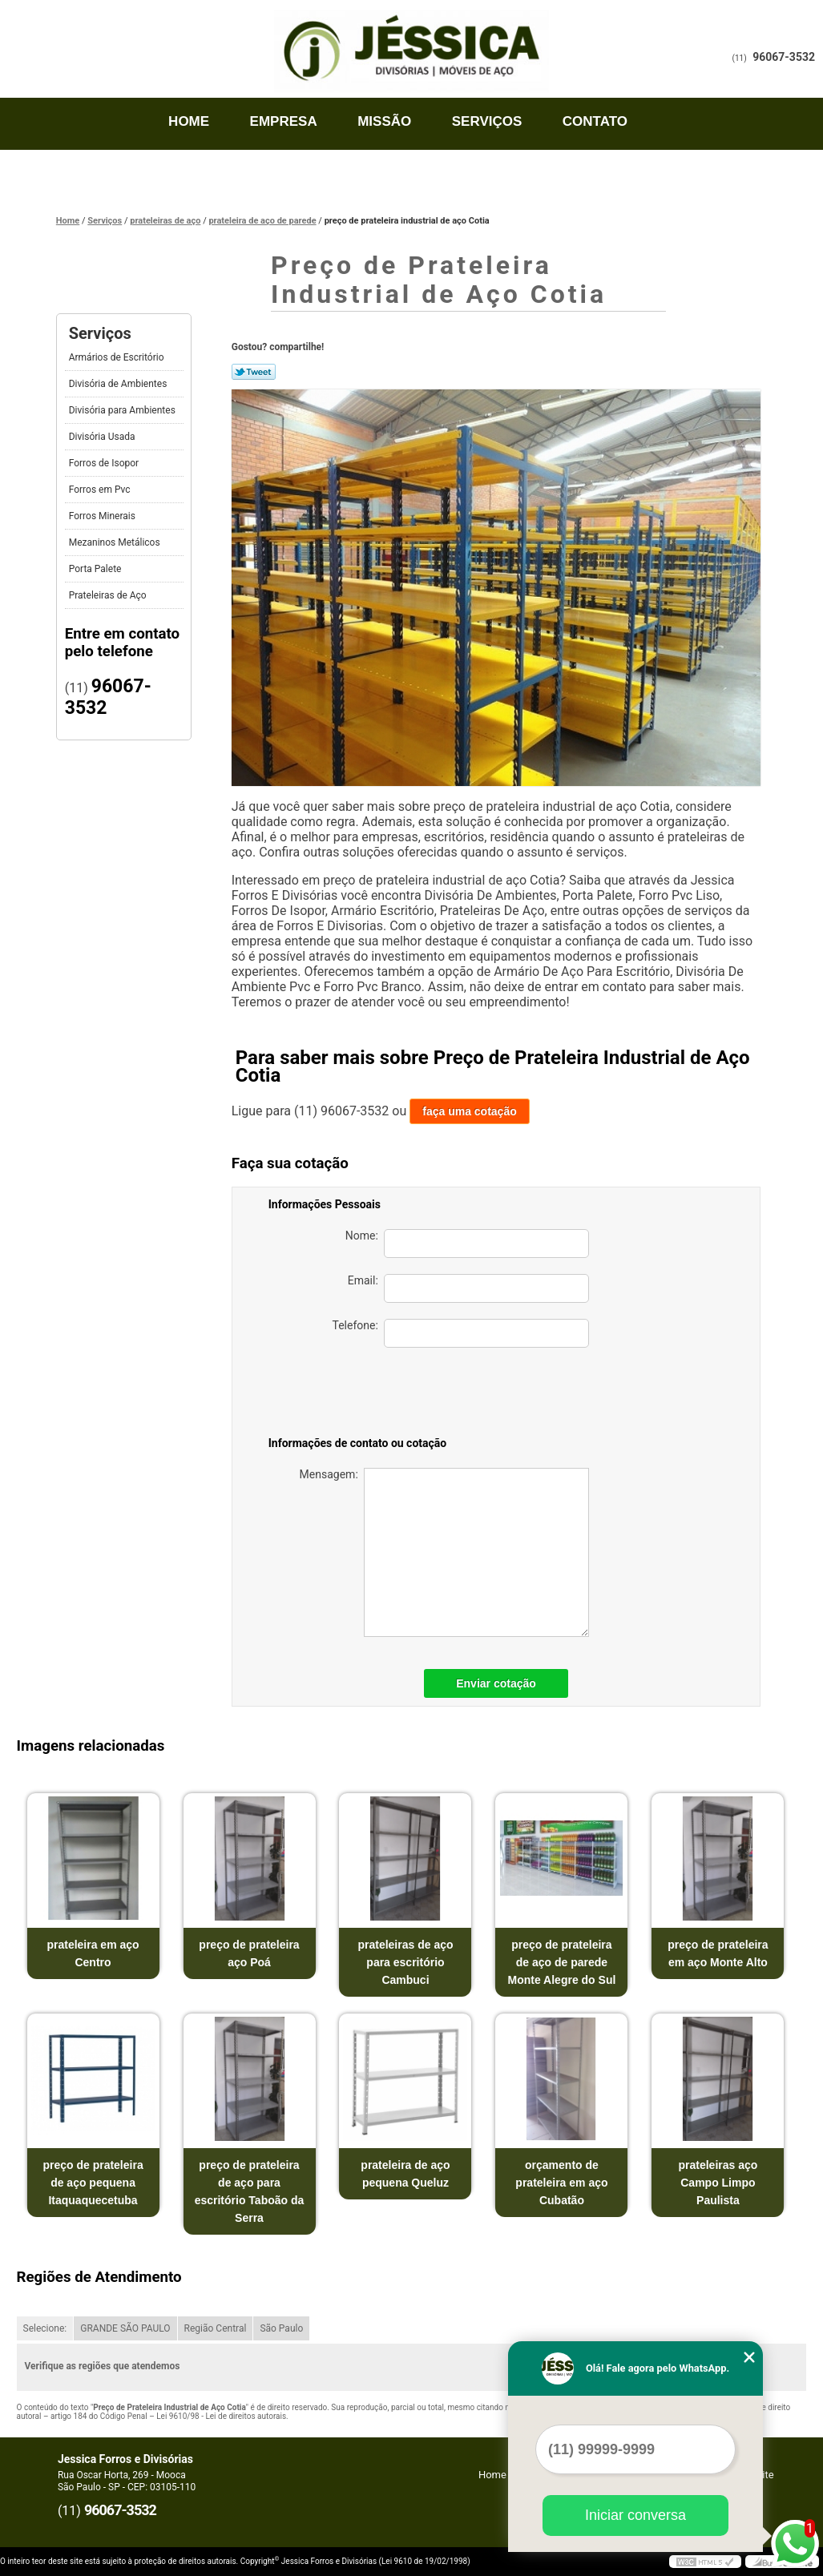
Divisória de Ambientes (119, 383)
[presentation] (477, 1395)
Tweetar (254, 372)
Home (188, 121)
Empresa (283, 121)
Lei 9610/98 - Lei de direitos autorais (221, 2416)
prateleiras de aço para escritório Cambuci (405, 1962)
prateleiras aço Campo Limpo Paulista (717, 2183)
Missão (384, 121)
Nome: (467, 1243)
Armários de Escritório (118, 357)
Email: (468, 1288)
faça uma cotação (469, 1111)
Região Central (215, 2328)
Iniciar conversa (635, 2515)
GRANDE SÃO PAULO (125, 2328)
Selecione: (45, 2328)
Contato (595, 121)
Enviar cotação (496, 1683)
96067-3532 (783, 56)
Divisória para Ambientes (123, 410)
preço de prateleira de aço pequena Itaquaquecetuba (92, 2183)
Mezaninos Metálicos (116, 542)
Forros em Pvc (101, 489)
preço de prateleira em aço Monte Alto (718, 1953)
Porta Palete (96, 568)
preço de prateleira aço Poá (249, 1953)
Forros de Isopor (105, 463)
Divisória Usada (103, 436)
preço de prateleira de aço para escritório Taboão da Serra (250, 2191)
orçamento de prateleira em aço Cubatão (561, 2183)
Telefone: (460, 1333)
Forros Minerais (103, 516)
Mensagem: (444, 1552)
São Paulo (281, 2328)
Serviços (487, 121)
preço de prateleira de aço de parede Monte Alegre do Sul (562, 1962)
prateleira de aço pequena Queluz (405, 2174)
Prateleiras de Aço (109, 595)
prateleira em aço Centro (92, 1953)
